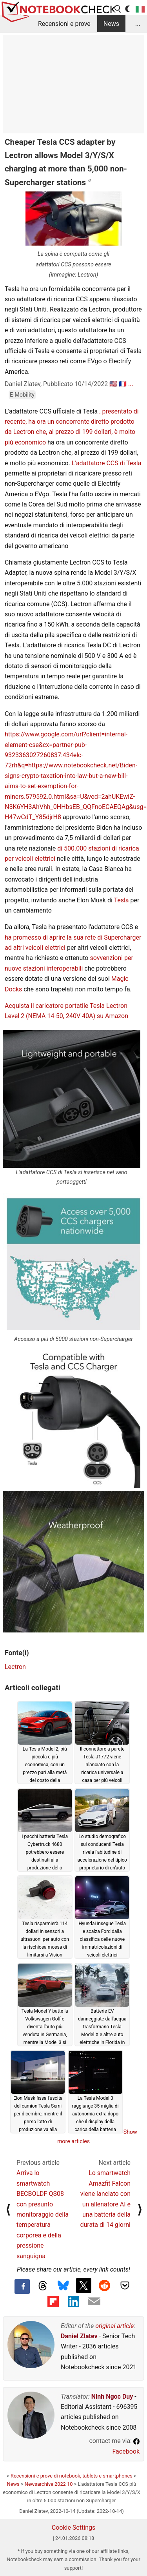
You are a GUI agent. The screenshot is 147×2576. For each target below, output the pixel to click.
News (111, 23)
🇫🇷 (123, 384)
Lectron (15, 1667)
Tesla (121, 900)
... (137, 23)
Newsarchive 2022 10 (49, 2484)
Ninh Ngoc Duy (112, 2396)
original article (114, 2326)
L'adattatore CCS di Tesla (107, 463)
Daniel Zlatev (79, 2336)
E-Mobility (22, 395)
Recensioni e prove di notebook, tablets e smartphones (71, 2476)
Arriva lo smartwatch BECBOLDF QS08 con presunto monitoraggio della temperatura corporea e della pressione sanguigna (42, 2214)
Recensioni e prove (64, 23)
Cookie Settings (74, 2527)
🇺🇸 (113, 384)
